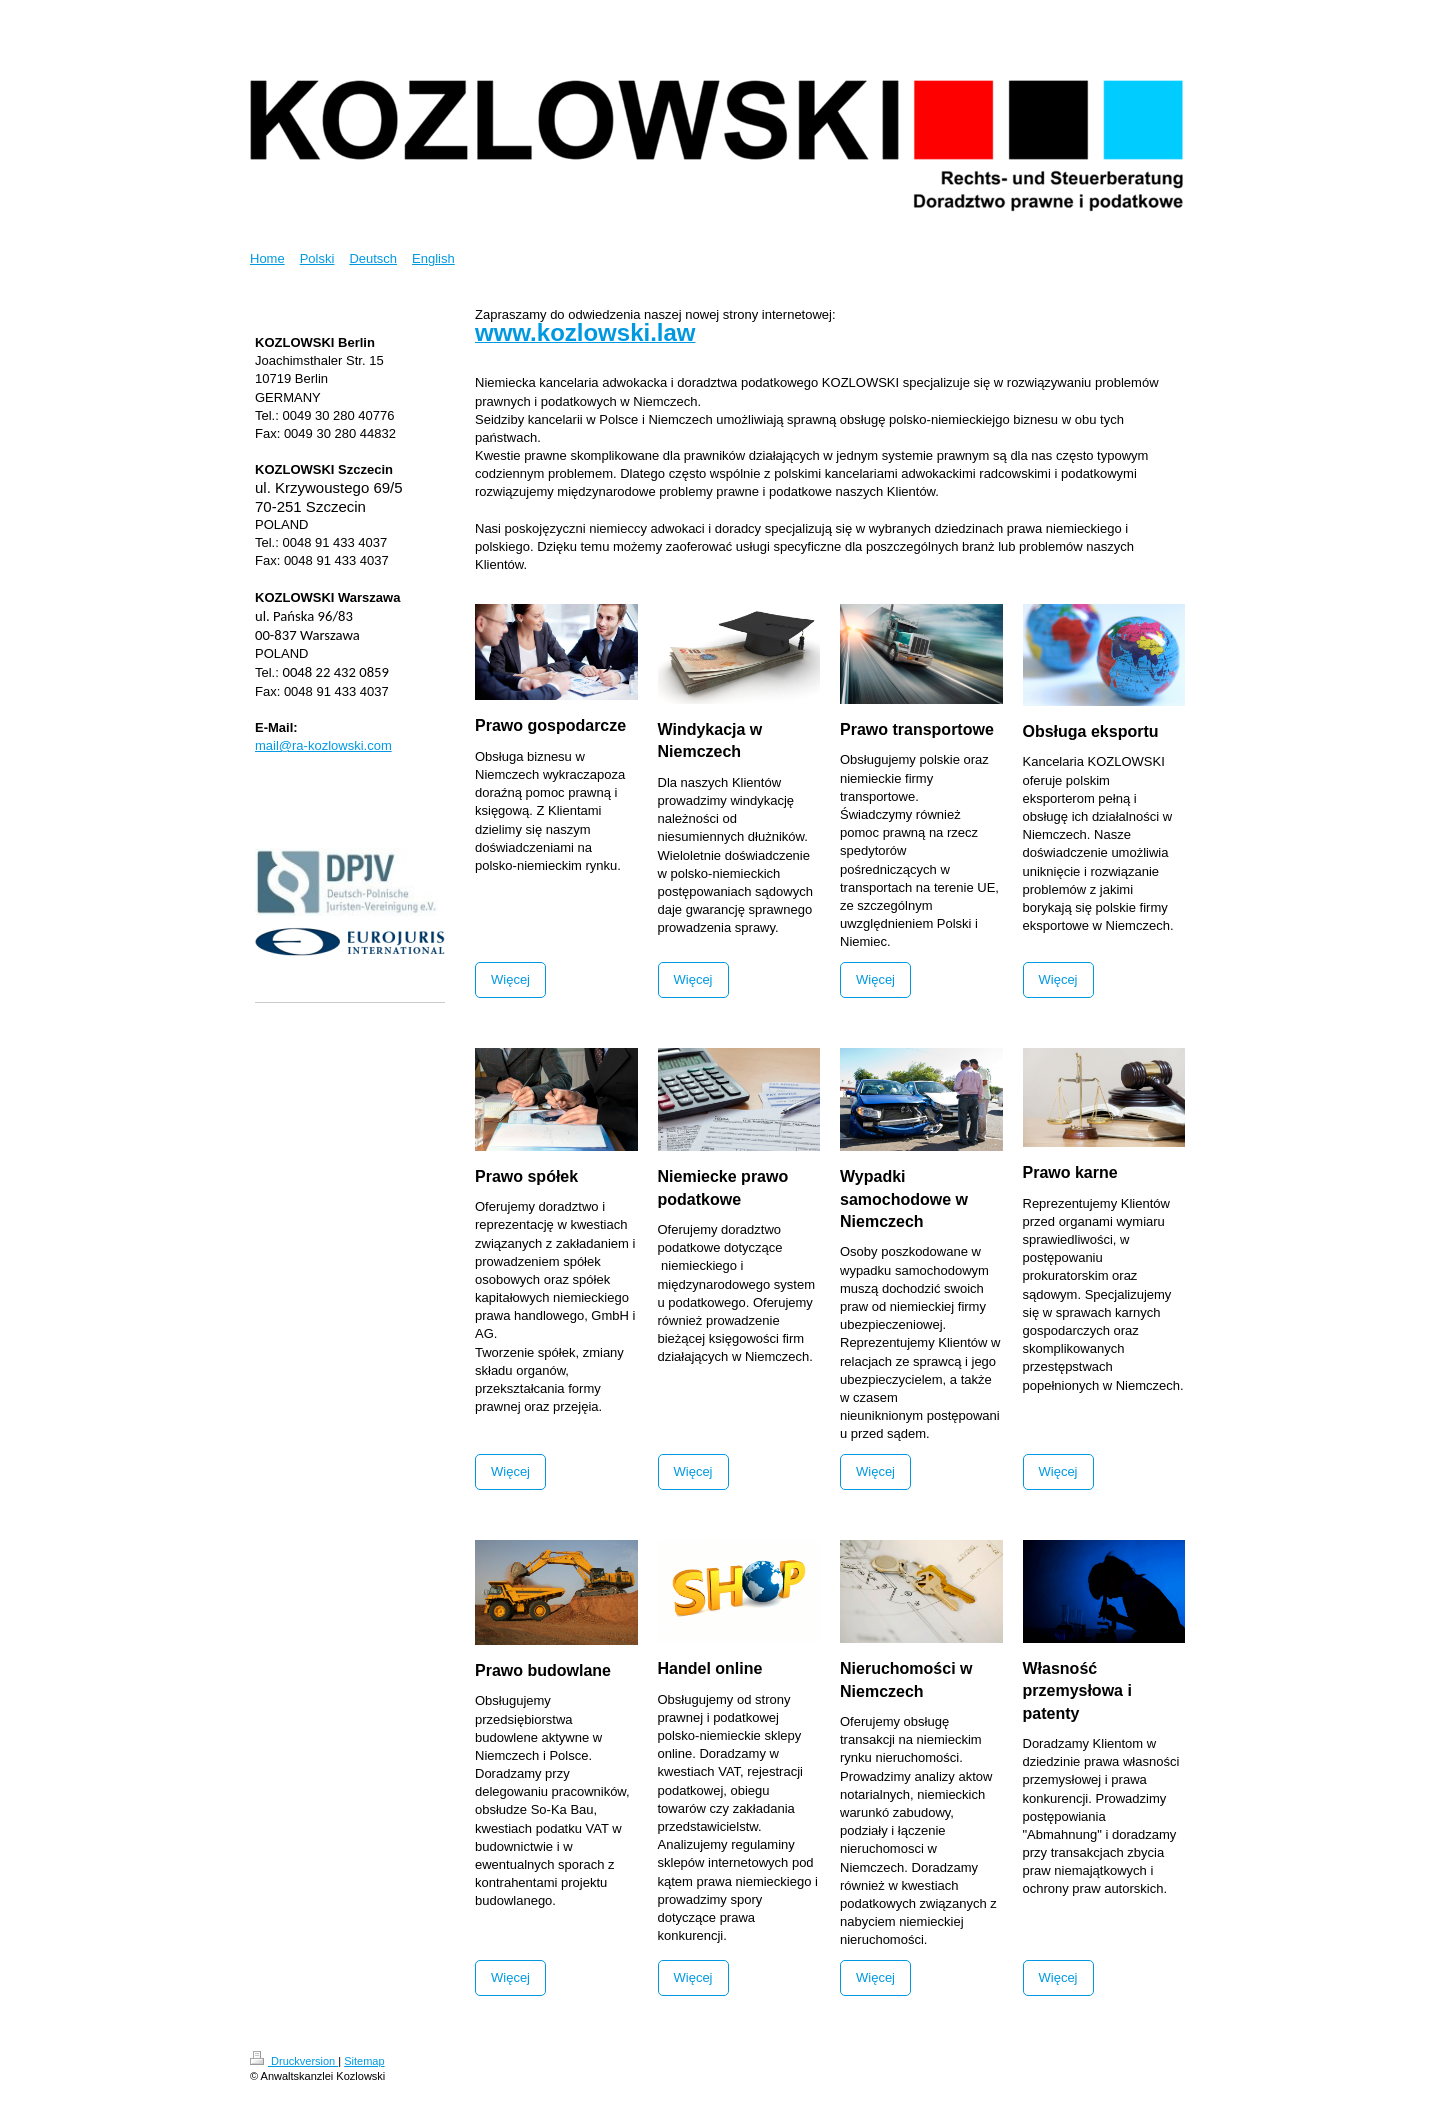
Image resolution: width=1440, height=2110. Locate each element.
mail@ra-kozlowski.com (323, 745)
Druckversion (294, 2061)
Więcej (510, 979)
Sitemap (364, 2061)
